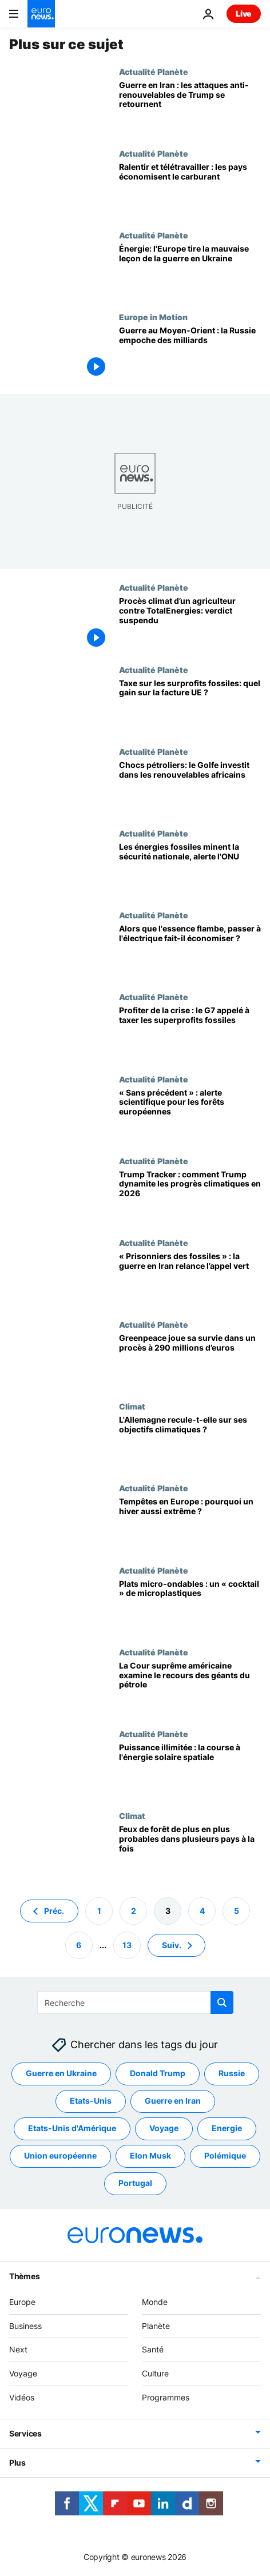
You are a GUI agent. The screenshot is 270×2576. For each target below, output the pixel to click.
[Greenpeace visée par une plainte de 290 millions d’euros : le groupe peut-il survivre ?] (190, 1360)
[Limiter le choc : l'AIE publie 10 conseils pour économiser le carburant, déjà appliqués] (190, 189)
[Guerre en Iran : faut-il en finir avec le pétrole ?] (190, 1279)
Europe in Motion (153, 316)
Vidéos (21, 2397)
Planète (156, 2326)
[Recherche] (135, 2002)
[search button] (222, 2002)
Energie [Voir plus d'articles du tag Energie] (227, 2128)
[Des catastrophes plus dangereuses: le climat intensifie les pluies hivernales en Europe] (190, 1524)
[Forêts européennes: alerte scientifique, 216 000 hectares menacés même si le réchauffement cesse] (190, 1115)
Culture (155, 2373)
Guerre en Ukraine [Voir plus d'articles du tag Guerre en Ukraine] (61, 2074)
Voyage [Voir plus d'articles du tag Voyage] (163, 2128)
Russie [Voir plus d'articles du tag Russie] (232, 2074)
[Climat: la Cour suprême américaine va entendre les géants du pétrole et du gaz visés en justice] (190, 1688)
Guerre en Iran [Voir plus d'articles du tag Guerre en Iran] (173, 2101)
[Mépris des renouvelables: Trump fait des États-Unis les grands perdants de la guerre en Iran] (190, 108)
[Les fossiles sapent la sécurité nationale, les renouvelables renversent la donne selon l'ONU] (190, 869)
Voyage (23, 2373)
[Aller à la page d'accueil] (41, 13)
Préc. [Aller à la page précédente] (54, 1911)
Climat (132, 1406)
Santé (153, 2350)
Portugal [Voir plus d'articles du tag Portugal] (135, 2183)
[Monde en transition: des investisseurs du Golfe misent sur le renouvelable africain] (190, 788)
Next (18, 2350)
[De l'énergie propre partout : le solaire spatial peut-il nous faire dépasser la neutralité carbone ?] (190, 1770)
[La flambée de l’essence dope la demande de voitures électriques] (190, 951)
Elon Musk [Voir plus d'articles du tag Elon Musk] (150, 2156)
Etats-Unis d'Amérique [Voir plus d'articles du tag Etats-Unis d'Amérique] (72, 2128)
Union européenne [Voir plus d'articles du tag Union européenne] (60, 2156)
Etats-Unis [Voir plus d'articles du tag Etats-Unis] (91, 2101)
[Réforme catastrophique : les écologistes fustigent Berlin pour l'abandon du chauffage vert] (190, 1442)
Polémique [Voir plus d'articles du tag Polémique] (225, 2156)
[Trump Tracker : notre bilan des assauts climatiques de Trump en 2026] (190, 1197)
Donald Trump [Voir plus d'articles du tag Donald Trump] (157, 2074)
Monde (155, 2302)
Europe (22, 2302)
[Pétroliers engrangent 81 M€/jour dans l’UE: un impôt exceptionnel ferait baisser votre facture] (190, 706)
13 (127, 1945)
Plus (17, 2462)
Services (25, 2433)
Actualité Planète (153, 71)
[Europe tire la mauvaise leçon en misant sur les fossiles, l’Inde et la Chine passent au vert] (190, 271)
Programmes (165, 2397)
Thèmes (24, 2276)
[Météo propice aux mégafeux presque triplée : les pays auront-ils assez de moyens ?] (190, 1852)
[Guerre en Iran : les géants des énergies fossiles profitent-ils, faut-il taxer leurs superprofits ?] (190, 1033)
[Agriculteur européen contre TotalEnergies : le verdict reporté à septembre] (190, 623)
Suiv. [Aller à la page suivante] (171, 1945)
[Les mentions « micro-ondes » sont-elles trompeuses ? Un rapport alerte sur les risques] (190, 1606)
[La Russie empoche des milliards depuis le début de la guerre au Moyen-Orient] (190, 353)
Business (25, 2326)
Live (244, 13)
